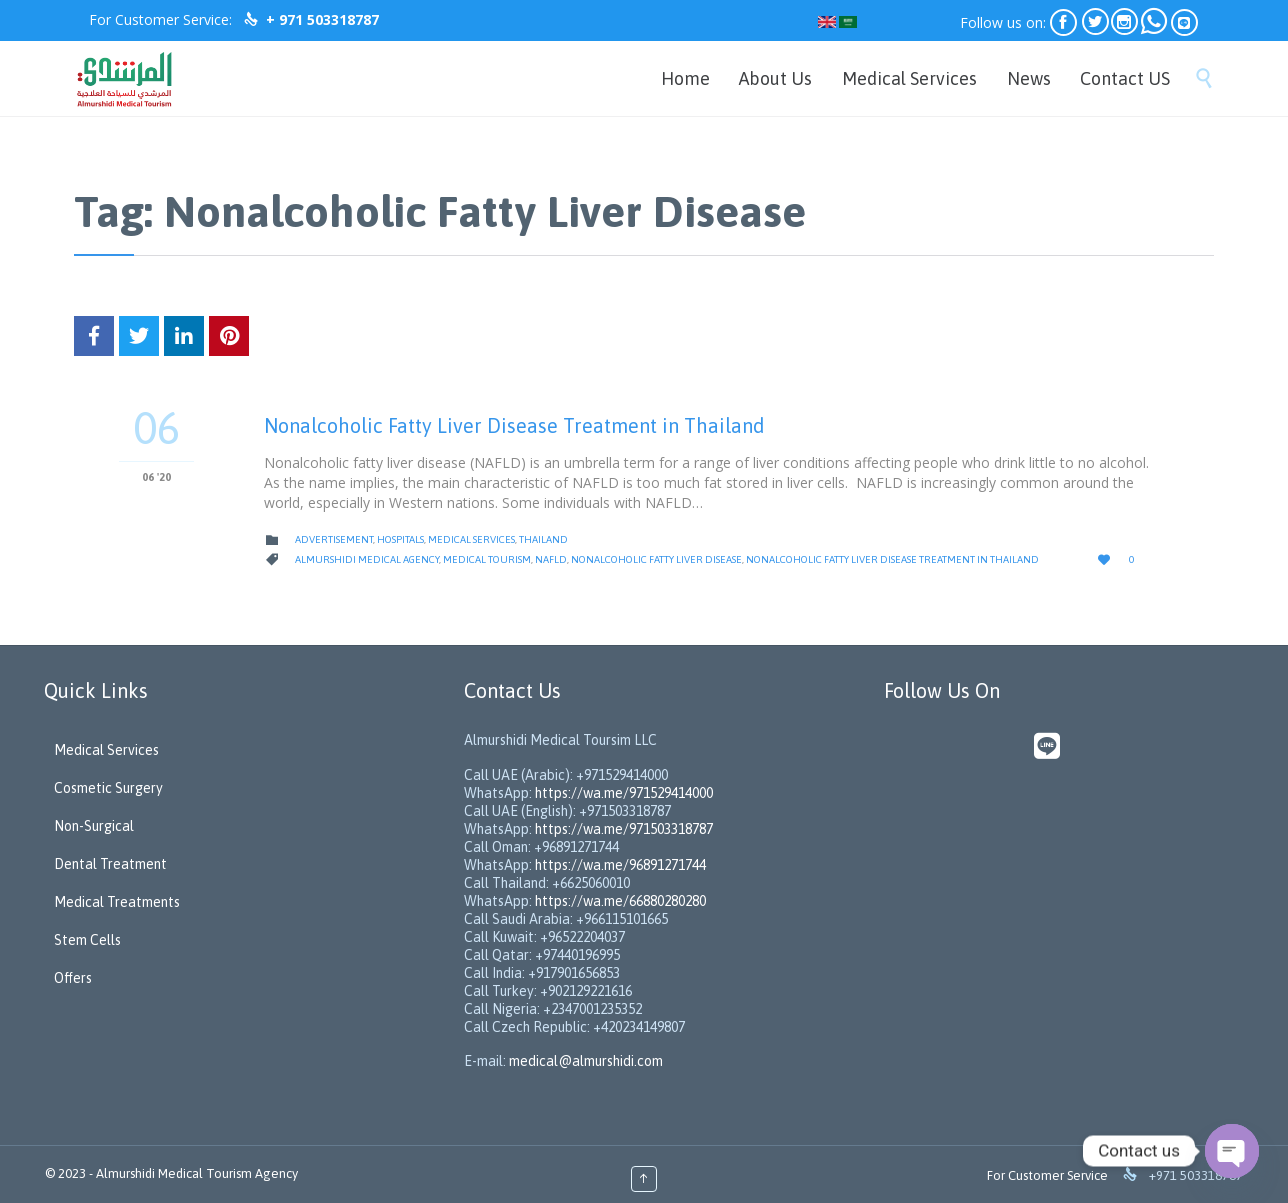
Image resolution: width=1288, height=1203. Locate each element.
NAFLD (551, 559)
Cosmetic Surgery (108, 788)
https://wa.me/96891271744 (620, 865)
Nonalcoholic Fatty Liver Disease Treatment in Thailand (514, 425)
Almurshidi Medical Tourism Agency (197, 1173)
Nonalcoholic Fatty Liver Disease (656, 559)
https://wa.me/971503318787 (624, 829)
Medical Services (471, 539)
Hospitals (400, 539)
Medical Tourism (487, 559)
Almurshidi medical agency (367, 559)
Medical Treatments (117, 902)
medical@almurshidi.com (586, 1061)
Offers (73, 978)
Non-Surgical (94, 826)
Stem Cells (87, 940)
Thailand (543, 539)
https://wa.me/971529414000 (622, 793)
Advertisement (334, 539)
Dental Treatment (110, 864)
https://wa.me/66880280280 (620, 901)
